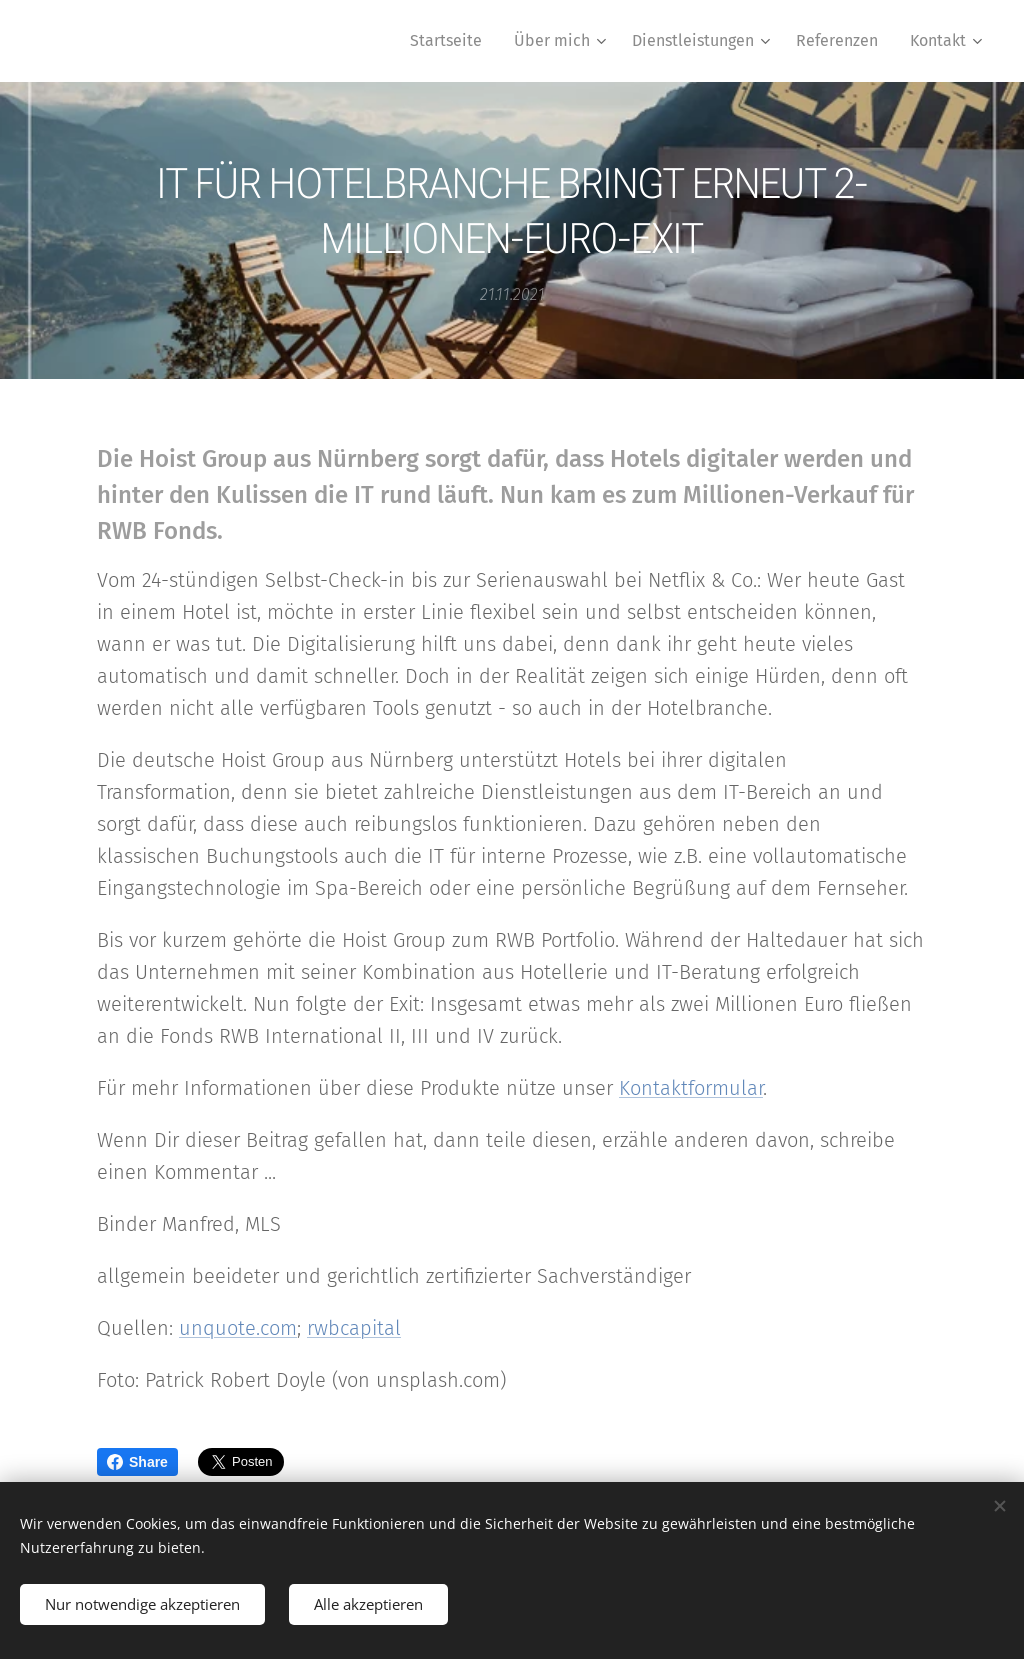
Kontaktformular (691, 1088)
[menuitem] (451, 41)
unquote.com (238, 1328)
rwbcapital (354, 1328)
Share (137, 1462)
